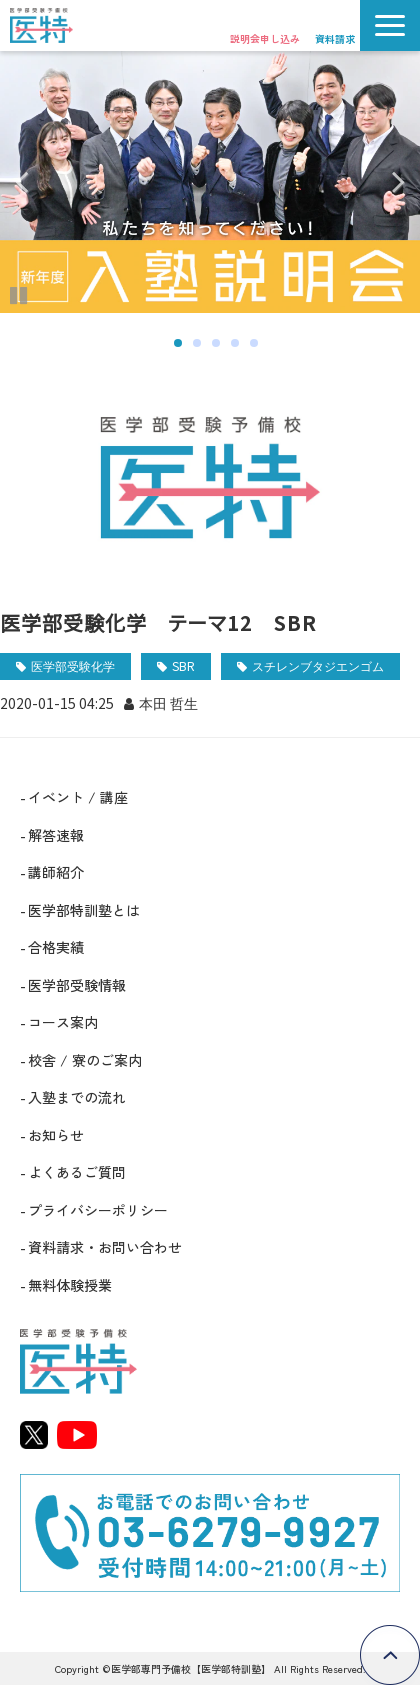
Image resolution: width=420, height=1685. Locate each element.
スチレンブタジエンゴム (318, 665)
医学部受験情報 (77, 985)
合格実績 (56, 947)
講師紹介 (56, 872)
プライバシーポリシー (98, 1210)
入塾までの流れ (77, 1097)
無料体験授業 (70, 1285)
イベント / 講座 (78, 797)
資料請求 (335, 38)
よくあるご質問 (77, 1172)
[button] (390, 25)
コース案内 (63, 1022)
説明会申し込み (265, 38)
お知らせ (56, 1135)
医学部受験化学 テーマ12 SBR (158, 622)
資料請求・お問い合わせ (105, 1247)
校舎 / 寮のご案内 (85, 1060)
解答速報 (56, 835)
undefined (35, 182)
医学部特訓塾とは (84, 910)
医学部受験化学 (73, 665)
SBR (183, 665)
